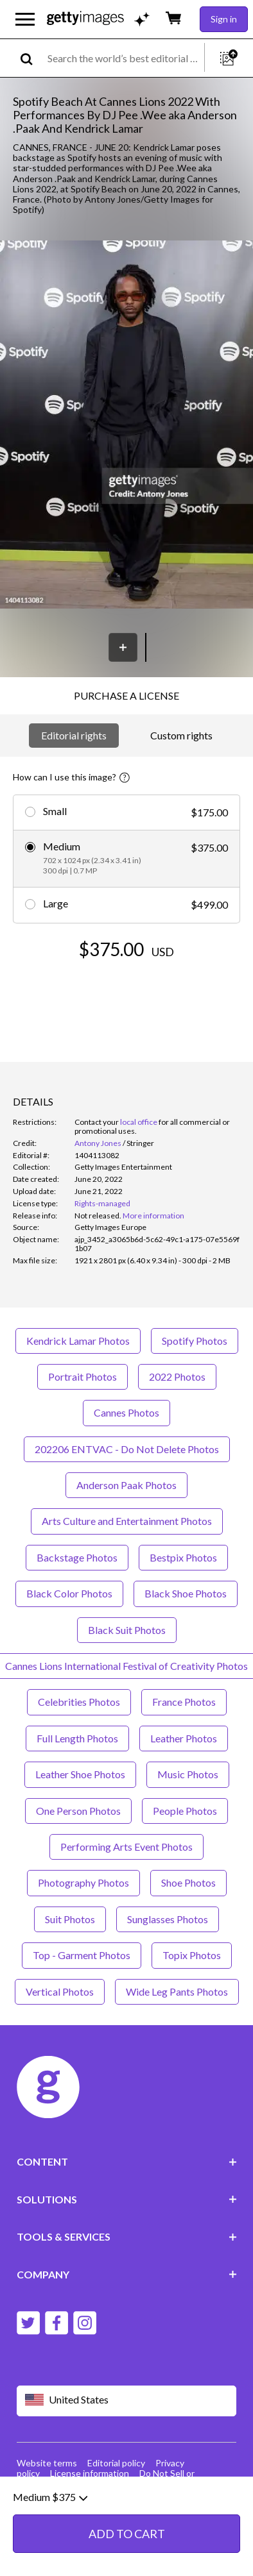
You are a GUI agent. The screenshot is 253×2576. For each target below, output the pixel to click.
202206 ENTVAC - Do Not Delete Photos (127, 1449)
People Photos (185, 1811)
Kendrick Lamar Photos (78, 1340)
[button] (126, 425)
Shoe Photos (188, 1882)
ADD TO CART (127, 2534)
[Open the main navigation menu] (25, 19)
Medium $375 (50, 2497)
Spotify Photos (194, 1340)
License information (89, 2473)
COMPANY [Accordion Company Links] (127, 2274)
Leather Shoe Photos (80, 1774)
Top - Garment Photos (81, 1955)
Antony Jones (97, 1143)
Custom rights (181, 735)
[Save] (123, 647)
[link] (97, 1215)
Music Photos (187, 1774)
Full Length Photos (77, 1738)
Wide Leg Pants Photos (177, 1991)
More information (153, 1215)
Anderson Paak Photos (126, 1485)
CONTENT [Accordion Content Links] (127, 2161)
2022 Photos (177, 1376)
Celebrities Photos (79, 1702)
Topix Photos (191, 1955)
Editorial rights (74, 735)
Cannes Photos (126, 1412)
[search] (32, 58)
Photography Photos (83, 1882)
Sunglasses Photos (167, 1919)
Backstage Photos (77, 1557)
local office (138, 1122)
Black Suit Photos (127, 1630)
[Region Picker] (127, 2401)
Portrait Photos (82, 1376)
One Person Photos (78, 1811)
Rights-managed (102, 1203)
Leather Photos (183, 1738)
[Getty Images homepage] (85, 19)
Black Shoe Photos (185, 1593)
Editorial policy (116, 2462)
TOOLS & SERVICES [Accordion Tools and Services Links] (127, 2236)
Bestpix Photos (183, 1557)
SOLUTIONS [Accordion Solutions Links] (127, 2199)
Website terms (47, 2462)
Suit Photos (70, 1919)
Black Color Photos (69, 1593)
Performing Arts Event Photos (126, 1846)
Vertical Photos (60, 1991)
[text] (123, 58)
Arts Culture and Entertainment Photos (127, 1521)
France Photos (184, 1702)
